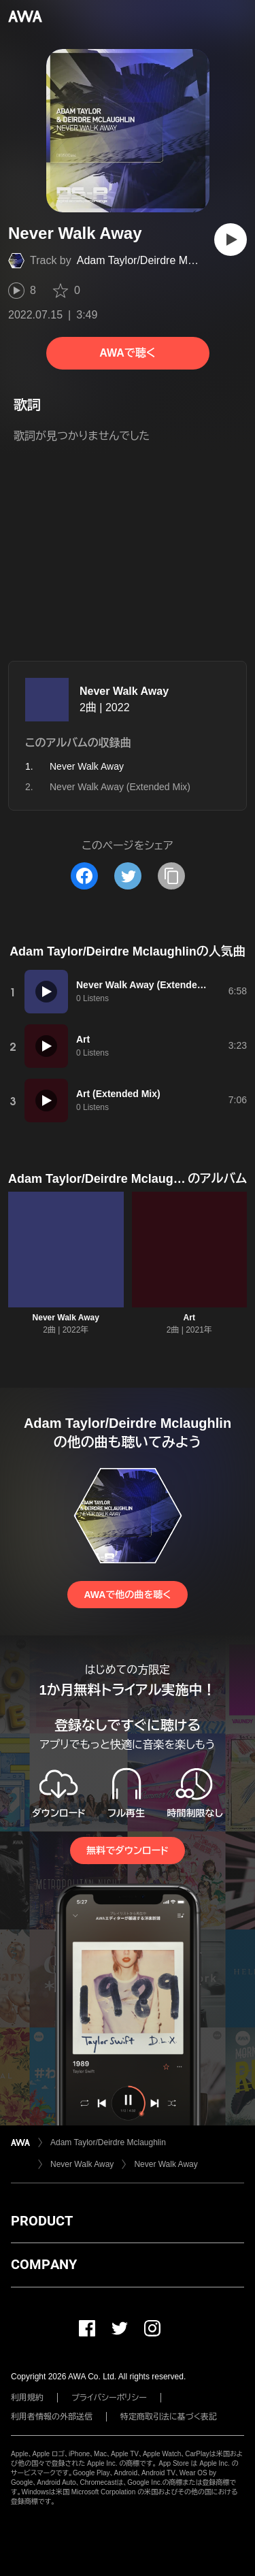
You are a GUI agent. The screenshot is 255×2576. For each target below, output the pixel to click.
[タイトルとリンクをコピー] (171, 876)
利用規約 (27, 2397)
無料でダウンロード (127, 1850)
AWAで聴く (127, 353)
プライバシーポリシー (109, 2397)
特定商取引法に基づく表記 (168, 2417)
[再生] (230, 239)
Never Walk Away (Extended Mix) (120, 786)
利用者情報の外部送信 (51, 2417)
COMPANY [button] (44, 2264)
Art (189, 1317)
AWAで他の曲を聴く (127, 1594)
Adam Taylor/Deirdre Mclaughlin (154, 260)
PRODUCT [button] (42, 2221)
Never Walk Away (124, 691)
